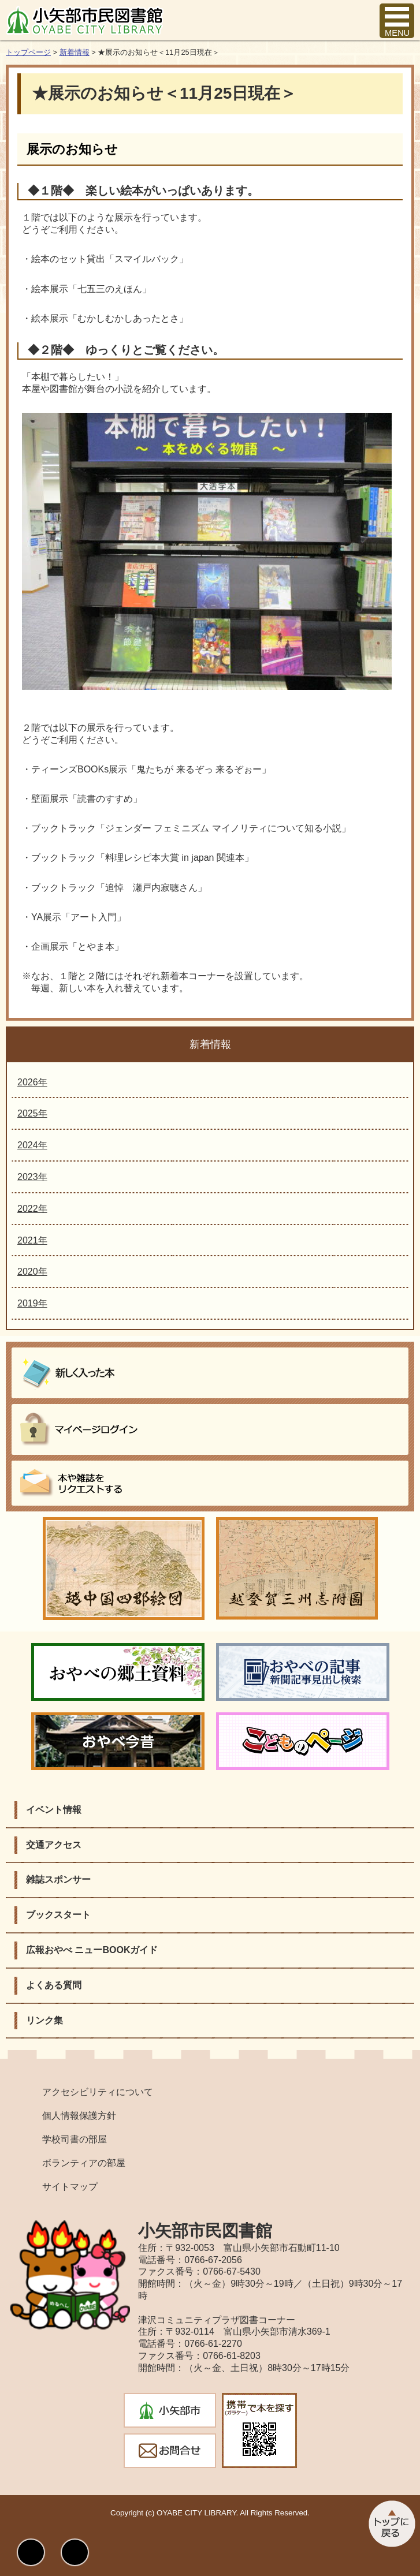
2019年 (32, 1303)
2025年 (32, 1113)
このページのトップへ (390, 2523)
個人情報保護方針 (79, 2115)
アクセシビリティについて (97, 2092)
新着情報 (75, 52)
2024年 (32, 1145)
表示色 (31, 2552)
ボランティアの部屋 (83, 2163)
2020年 (32, 1271)
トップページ (28, 52)
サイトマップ (70, 2187)
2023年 (32, 1177)
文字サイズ (75, 2552)
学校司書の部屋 (74, 2139)
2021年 (32, 1240)
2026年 (32, 1082)
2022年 (32, 1209)
